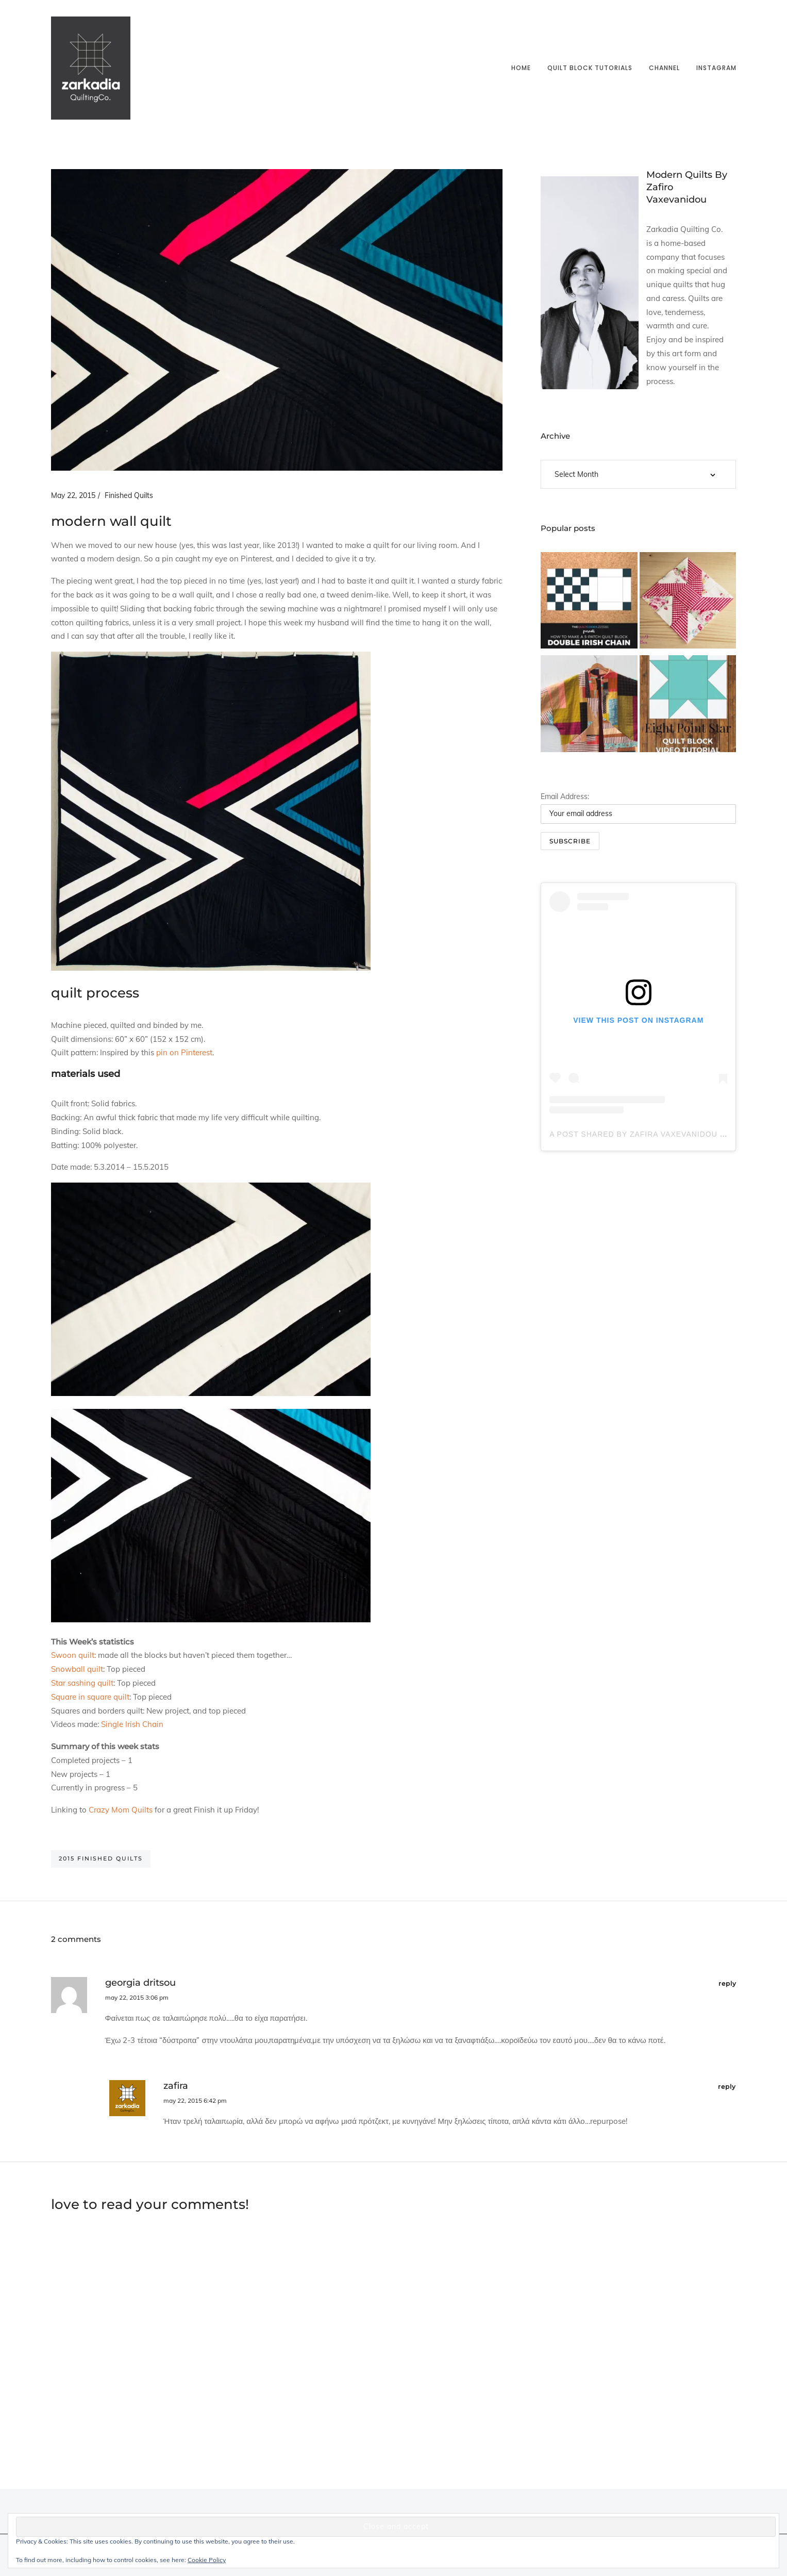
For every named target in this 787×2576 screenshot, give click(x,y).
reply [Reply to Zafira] (727, 2086)
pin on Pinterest (184, 1052)
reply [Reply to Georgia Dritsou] (727, 1983)
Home (521, 67)
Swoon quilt (72, 1655)
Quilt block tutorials (589, 67)
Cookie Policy (207, 2560)
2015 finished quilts (101, 1858)
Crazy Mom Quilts (121, 1810)
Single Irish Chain (132, 1724)
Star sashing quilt (82, 1683)
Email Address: (565, 796)
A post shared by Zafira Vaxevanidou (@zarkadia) (661, 1134)
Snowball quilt (77, 1669)
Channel (664, 67)
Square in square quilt (90, 1697)
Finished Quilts (129, 495)
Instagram (716, 67)
